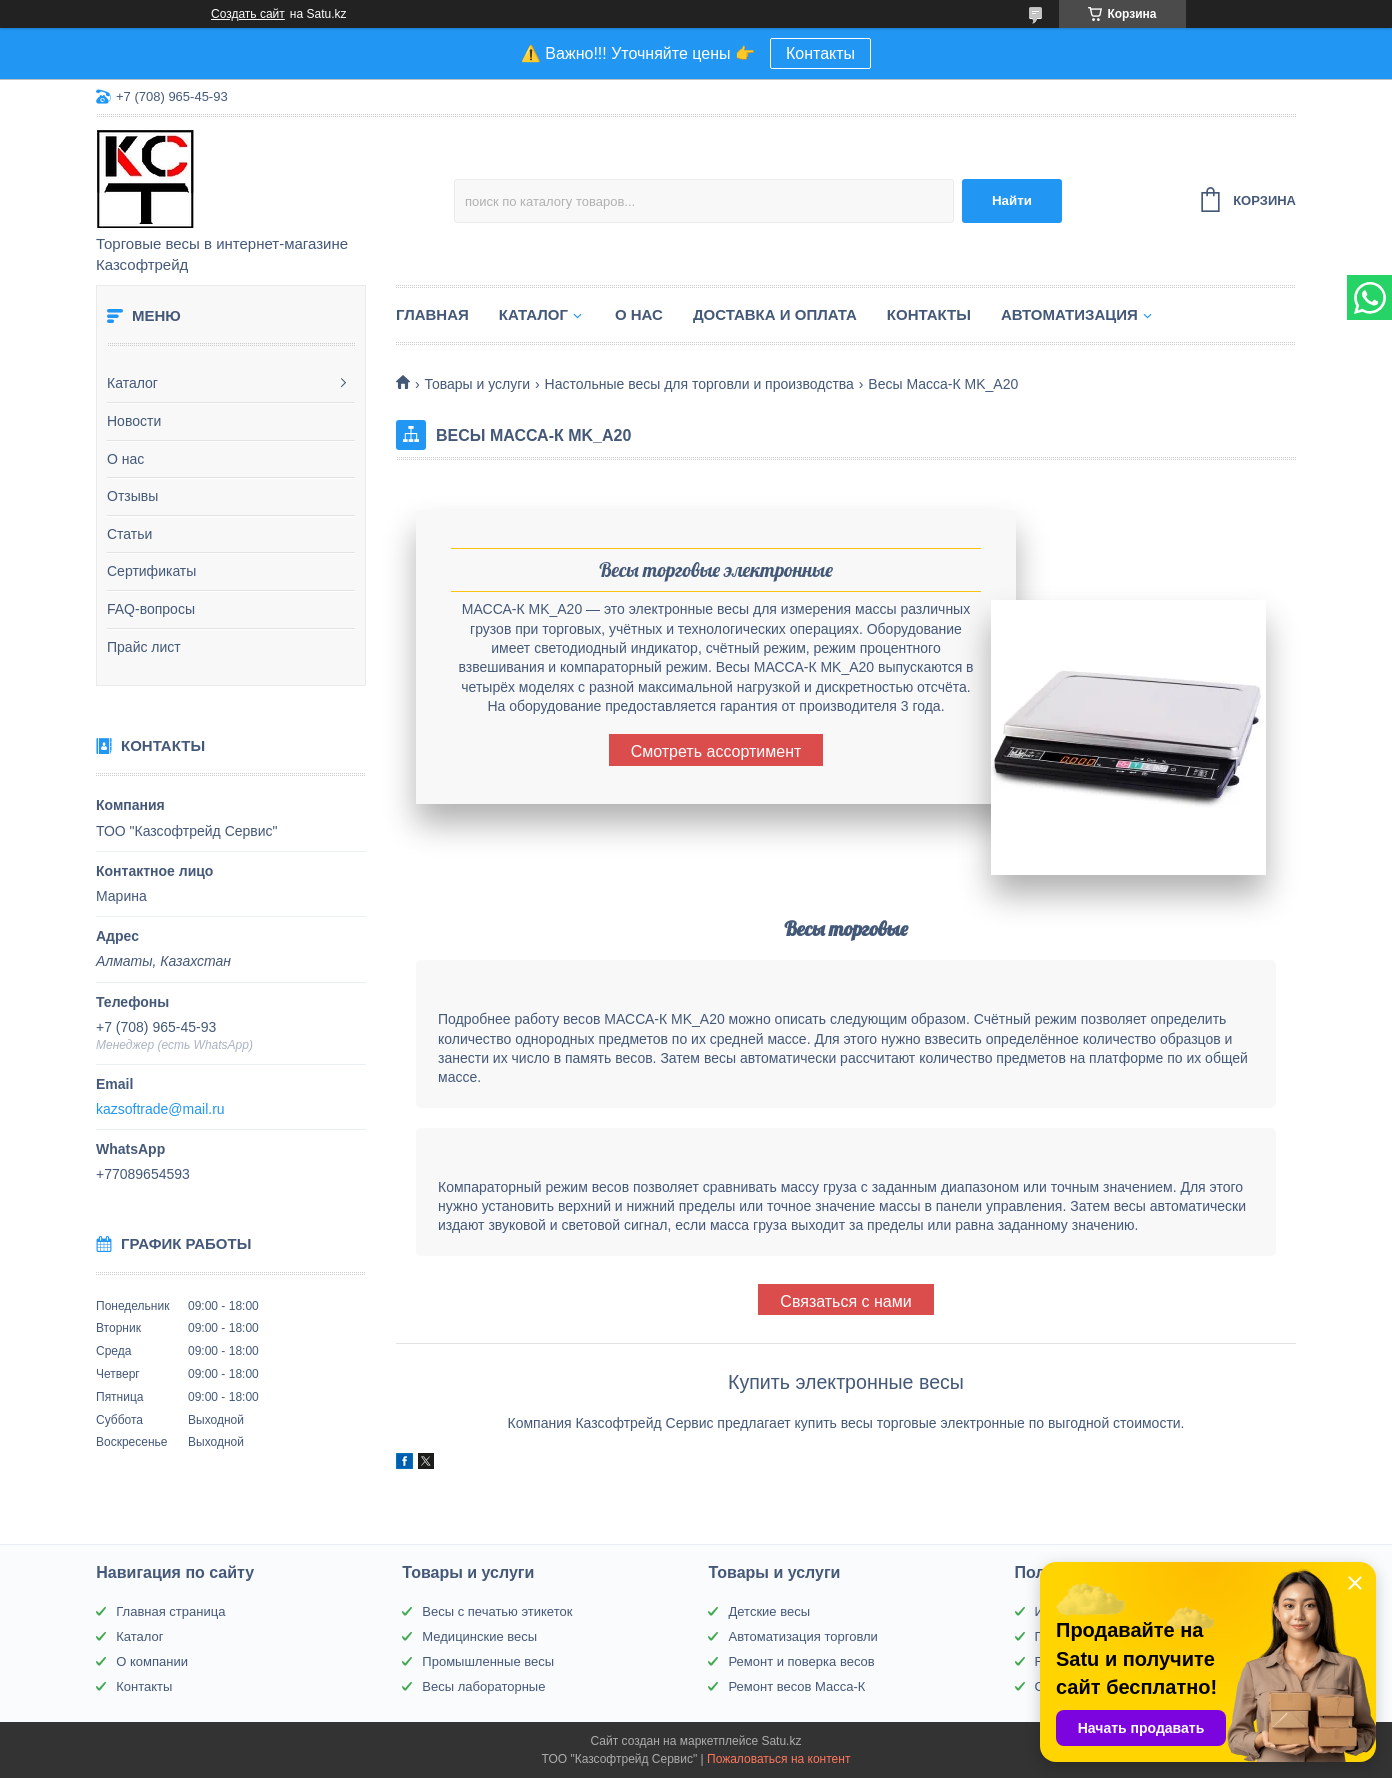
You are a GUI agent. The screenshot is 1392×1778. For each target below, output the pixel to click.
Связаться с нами (845, 1301)
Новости (134, 421)
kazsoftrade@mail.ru (160, 1109)
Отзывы (132, 496)
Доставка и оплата (775, 314)
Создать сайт (248, 14)
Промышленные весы (488, 1661)
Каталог (132, 383)
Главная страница (170, 1611)
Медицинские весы (479, 1636)
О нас (125, 459)
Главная (432, 314)
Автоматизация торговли (802, 1636)
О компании (152, 1661)
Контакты (820, 53)
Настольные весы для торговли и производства (699, 384)
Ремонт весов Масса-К (796, 1686)
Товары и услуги (477, 384)
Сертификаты (151, 571)
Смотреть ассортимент (716, 751)
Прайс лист (144, 647)
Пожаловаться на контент (778, 1759)
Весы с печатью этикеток (497, 1611)
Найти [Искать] (1012, 200)
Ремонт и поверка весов (801, 1661)
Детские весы (769, 1611)
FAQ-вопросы (151, 609)
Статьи (129, 534)
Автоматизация (1069, 314)
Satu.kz (781, 1741)
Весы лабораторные (483, 1686)
